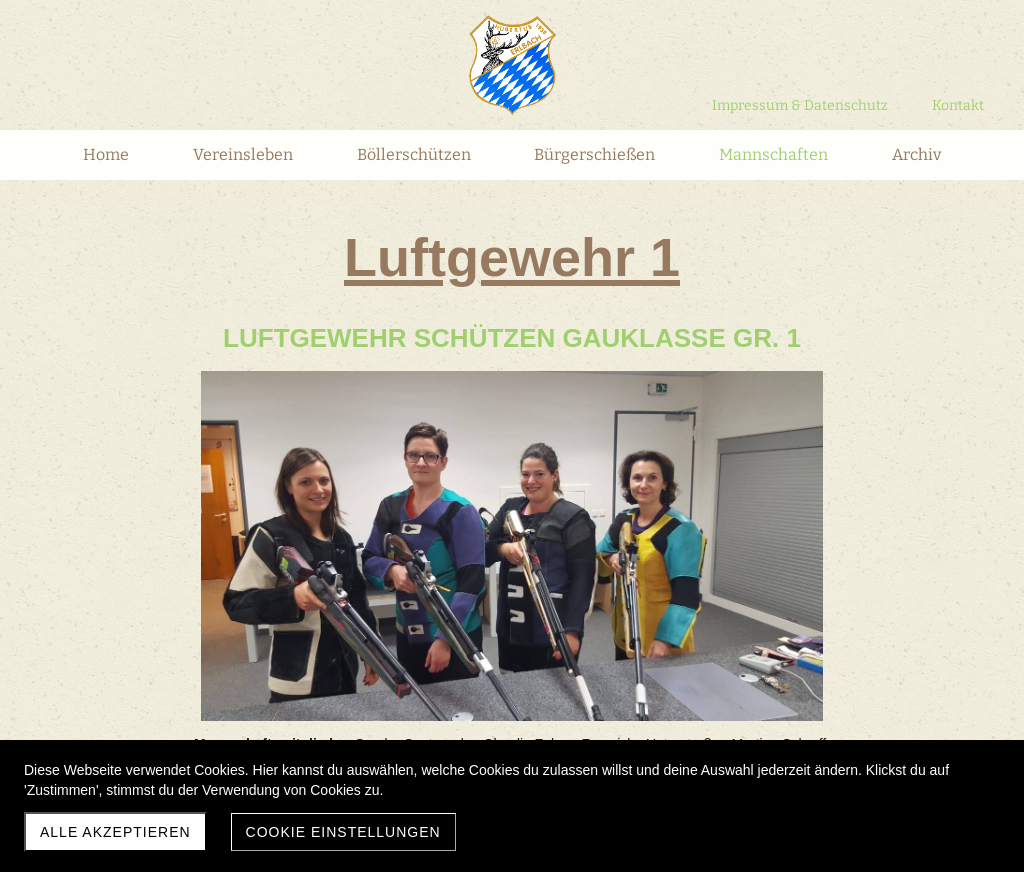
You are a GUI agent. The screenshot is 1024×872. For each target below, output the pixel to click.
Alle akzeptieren (115, 832)
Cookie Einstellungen (343, 832)
